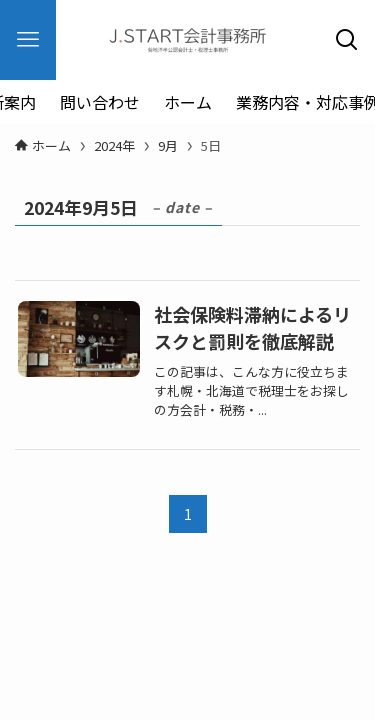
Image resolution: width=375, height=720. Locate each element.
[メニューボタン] (28, 40)
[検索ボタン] (347, 40)
